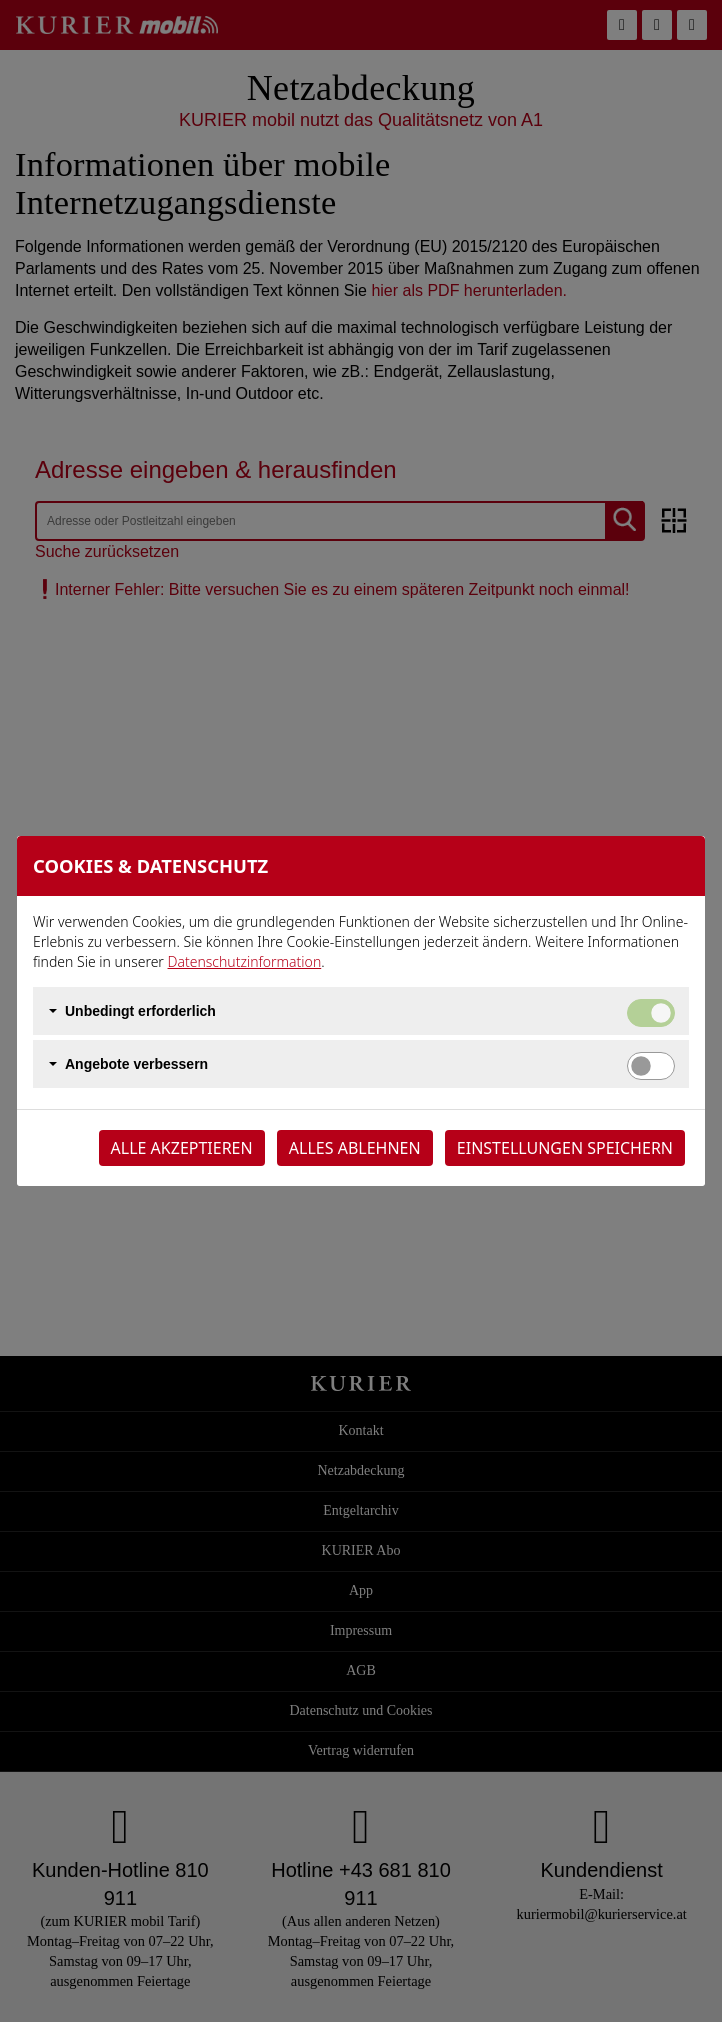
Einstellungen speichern (565, 1148)
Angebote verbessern (136, 1064)
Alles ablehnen (355, 1148)
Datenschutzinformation (245, 961)
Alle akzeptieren (182, 1148)
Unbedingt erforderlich (140, 1011)
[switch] (651, 1066)
